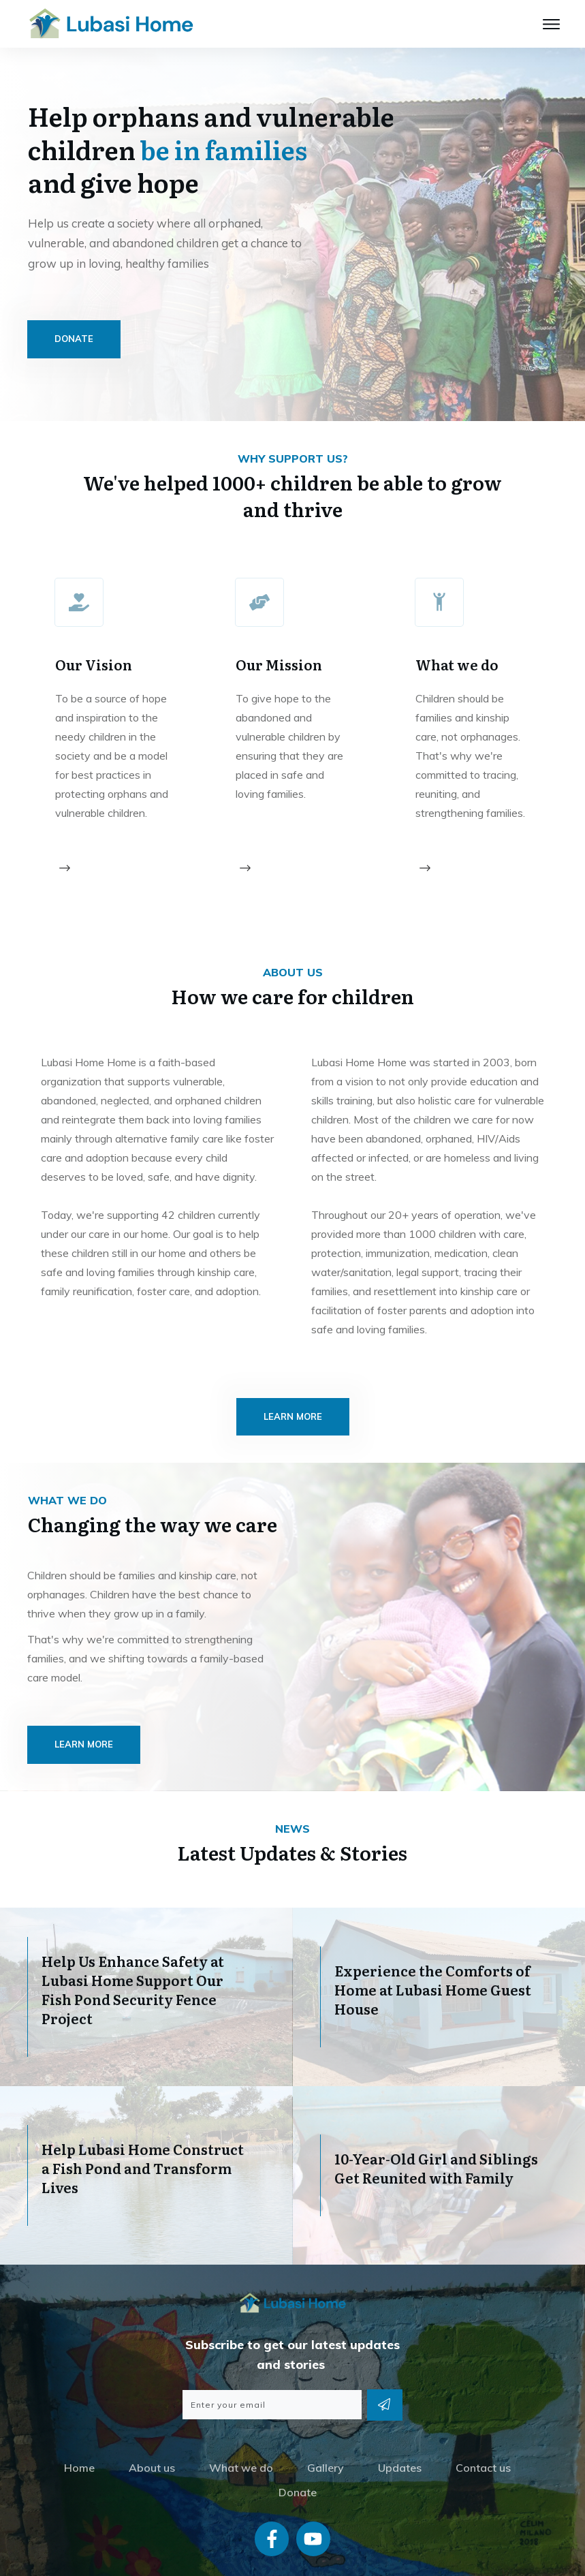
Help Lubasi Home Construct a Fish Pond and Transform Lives (143, 2133)
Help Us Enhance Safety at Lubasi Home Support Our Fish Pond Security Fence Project (133, 1954)
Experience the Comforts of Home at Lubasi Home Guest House (432, 1954)
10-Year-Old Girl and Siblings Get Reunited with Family (436, 2133)
